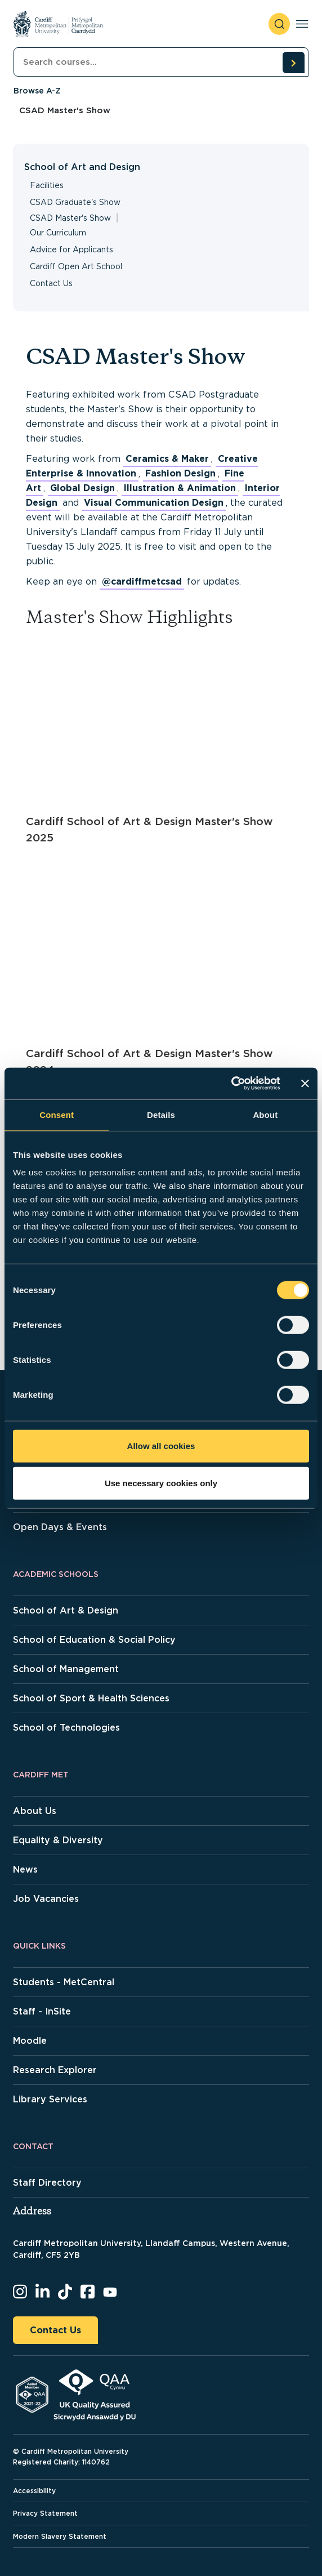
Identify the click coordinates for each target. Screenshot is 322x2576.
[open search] (279, 24)
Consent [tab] (56, 1114)
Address (32, 2212)
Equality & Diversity (58, 1840)
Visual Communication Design (153, 502)
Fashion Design (180, 473)
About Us (34, 1811)
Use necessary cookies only (161, 1482)
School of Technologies (66, 1727)
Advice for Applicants (71, 249)
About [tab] (265, 1114)
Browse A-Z (37, 90)
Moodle (30, 2040)
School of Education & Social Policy (94, 1639)
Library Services (50, 2099)
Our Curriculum (58, 232)
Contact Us (51, 283)
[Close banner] (305, 1084)
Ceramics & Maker (167, 458)
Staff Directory (47, 2182)
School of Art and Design (82, 167)
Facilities (47, 185)
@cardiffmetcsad (142, 581)
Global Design (82, 488)
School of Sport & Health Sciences (91, 1698)
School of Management (66, 1669)
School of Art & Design (65, 1610)
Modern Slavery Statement (59, 2536)
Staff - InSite (42, 2011)
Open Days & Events (60, 1527)
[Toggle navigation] (302, 24)
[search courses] (293, 62)
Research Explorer (55, 2070)
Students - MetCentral (63, 1982)
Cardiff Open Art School (76, 266)
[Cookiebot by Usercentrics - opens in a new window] (231, 1083)
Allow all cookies (161, 1446)
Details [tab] (161, 1114)
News (25, 1869)
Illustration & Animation (180, 488)
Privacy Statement (45, 2513)
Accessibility (34, 2490)
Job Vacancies (46, 1898)
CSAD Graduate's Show (75, 202)
